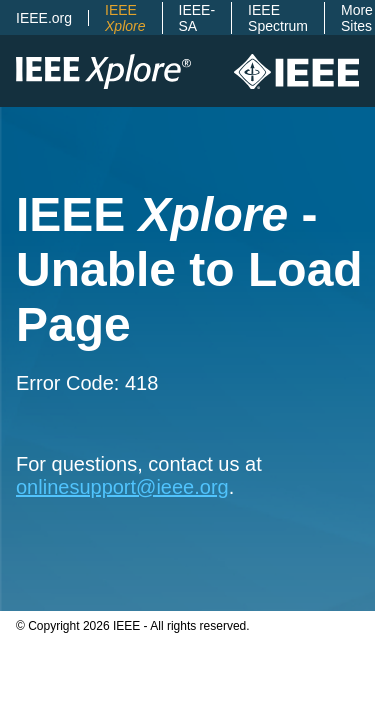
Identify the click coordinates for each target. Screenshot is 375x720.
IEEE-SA (197, 18)
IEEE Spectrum (278, 18)
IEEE (125, 18)
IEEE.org (44, 18)
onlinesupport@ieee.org (122, 487)
